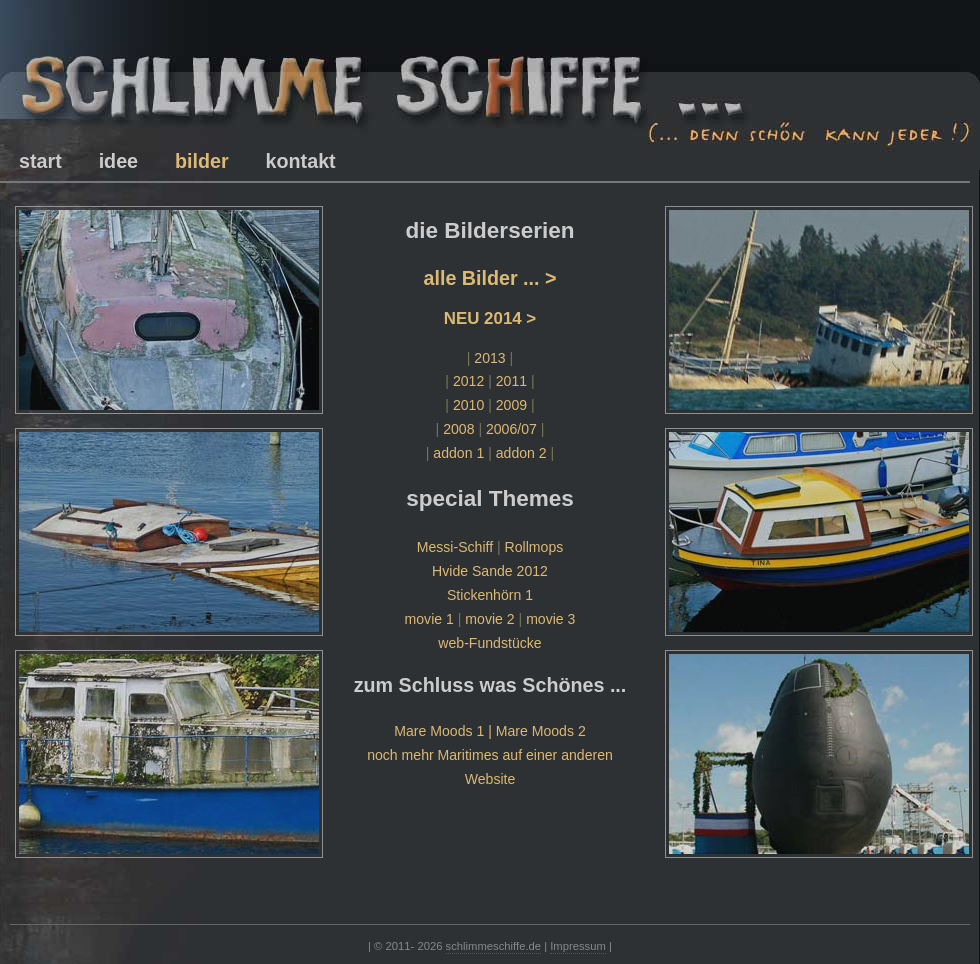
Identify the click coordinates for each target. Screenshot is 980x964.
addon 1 (458, 453)
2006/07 (511, 429)
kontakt (301, 161)
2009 (511, 405)
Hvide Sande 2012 (490, 571)
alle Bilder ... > (489, 278)
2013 (489, 358)
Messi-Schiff (455, 547)
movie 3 (550, 619)
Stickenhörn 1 (490, 595)
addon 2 (521, 453)
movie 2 (489, 619)
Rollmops (534, 547)
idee (118, 161)
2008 (458, 429)
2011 (511, 381)
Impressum (578, 946)
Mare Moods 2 (541, 731)
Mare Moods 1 (439, 731)
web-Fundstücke (489, 643)
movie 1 (429, 619)
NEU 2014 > (490, 318)
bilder (202, 161)
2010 (468, 405)
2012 (468, 381)
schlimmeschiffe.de (493, 946)
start (40, 161)
